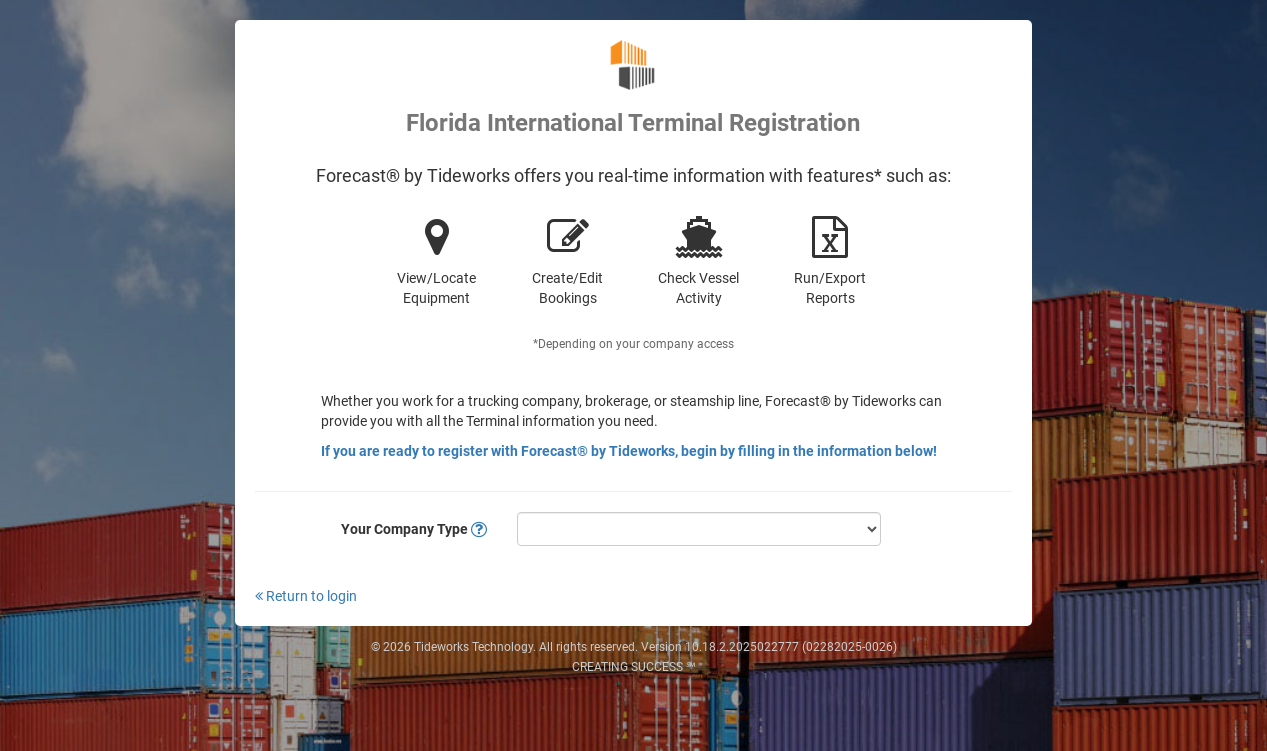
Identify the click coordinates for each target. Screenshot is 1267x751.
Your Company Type (414, 529)
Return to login (306, 596)
